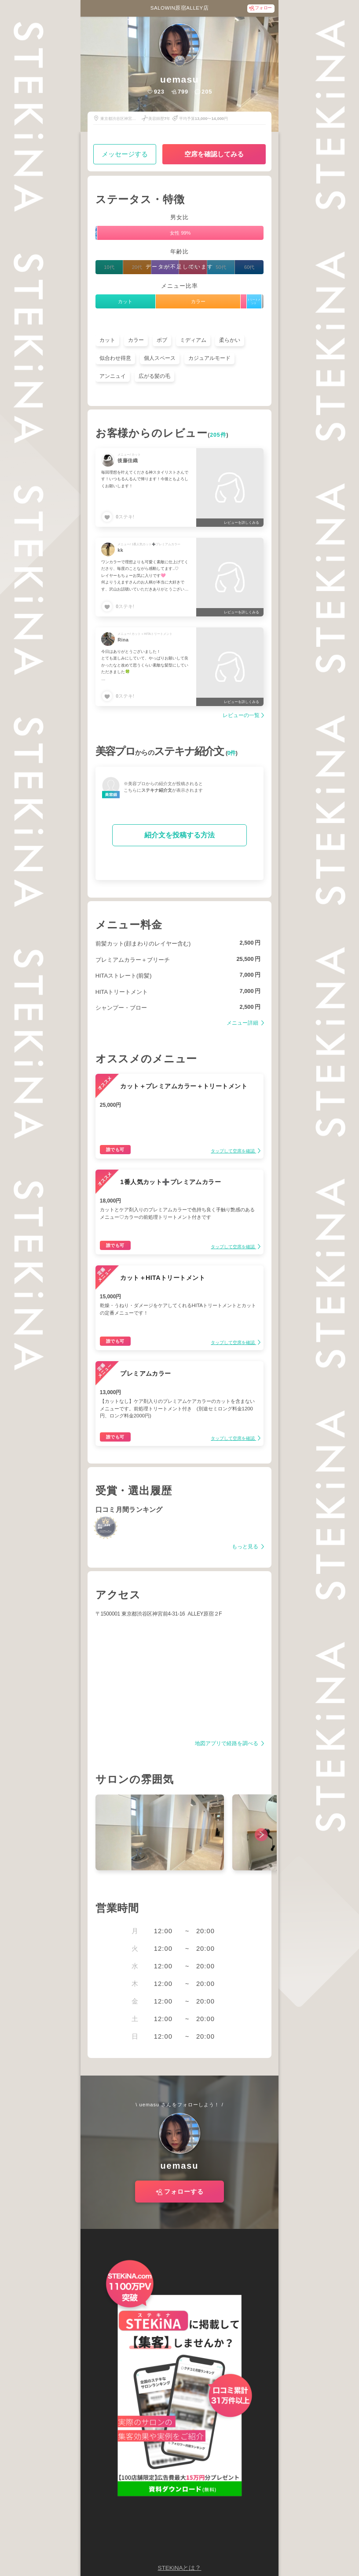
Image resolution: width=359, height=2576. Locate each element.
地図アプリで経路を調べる (227, 1743)
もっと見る (246, 1547)
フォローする (184, 2191)
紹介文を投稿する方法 (179, 835)
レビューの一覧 (241, 715)
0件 (231, 753)
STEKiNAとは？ (179, 2568)
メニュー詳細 (243, 1023)
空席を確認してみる (214, 154)
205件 (218, 435)
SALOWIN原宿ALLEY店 (179, 8)
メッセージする (125, 154)
